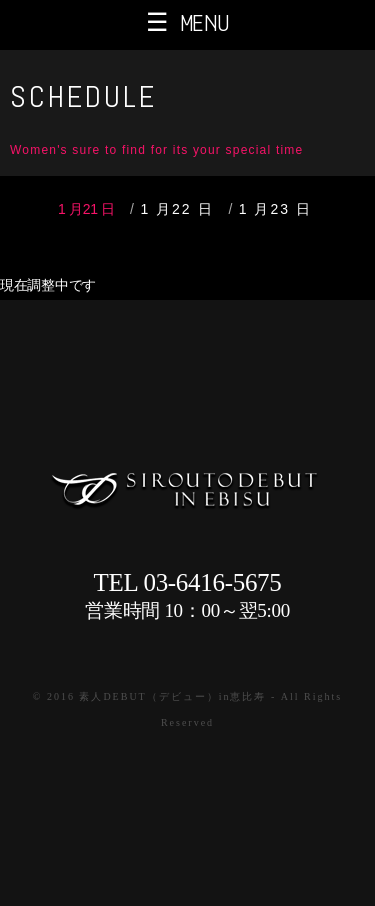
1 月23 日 (275, 209)
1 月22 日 (176, 209)
